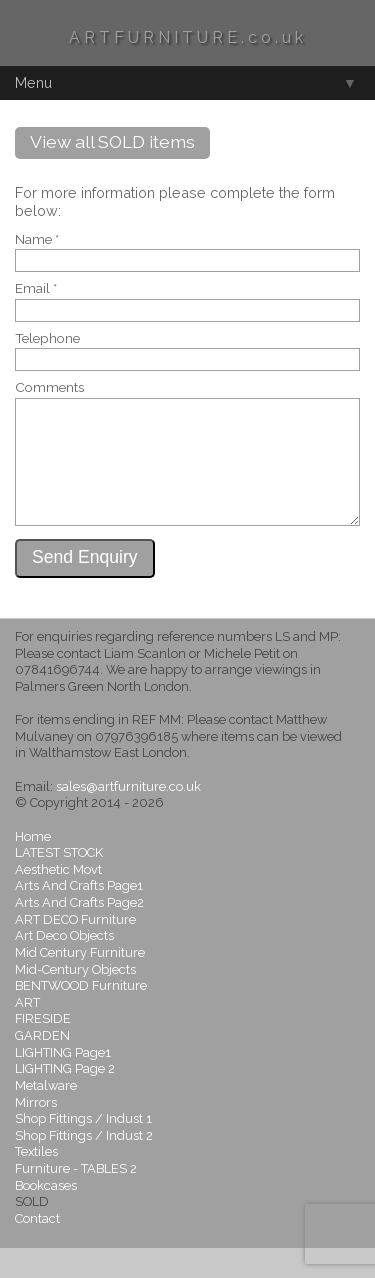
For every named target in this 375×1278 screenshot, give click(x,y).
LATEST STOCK (59, 882)
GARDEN (42, 1065)
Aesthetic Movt (58, 899)
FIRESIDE (43, 1048)
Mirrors (36, 1132)
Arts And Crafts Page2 (79, 932)
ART (27, 1032)
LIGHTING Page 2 (65, 1098)
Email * (36, 289)
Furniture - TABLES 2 (76, 1198)
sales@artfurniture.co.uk (128, 816)
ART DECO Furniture (75, 949)
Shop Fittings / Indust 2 (84, 1165)
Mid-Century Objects (75, 999)
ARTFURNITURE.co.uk (188, 37)
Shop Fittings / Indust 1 (83, 1148)
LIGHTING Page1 (63, 1082)
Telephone (47, 339)
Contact (37, 1248)
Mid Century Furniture (80, 982)
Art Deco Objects (64, 965)
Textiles (36, 1181)
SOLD (32, 1231)
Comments (49, 388)
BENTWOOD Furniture (81, 1015)
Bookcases (46, 1215)
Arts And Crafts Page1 (79, 915)
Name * (37, 240)
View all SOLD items (112, 141)
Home (33, 866)
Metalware (46, 1115)
